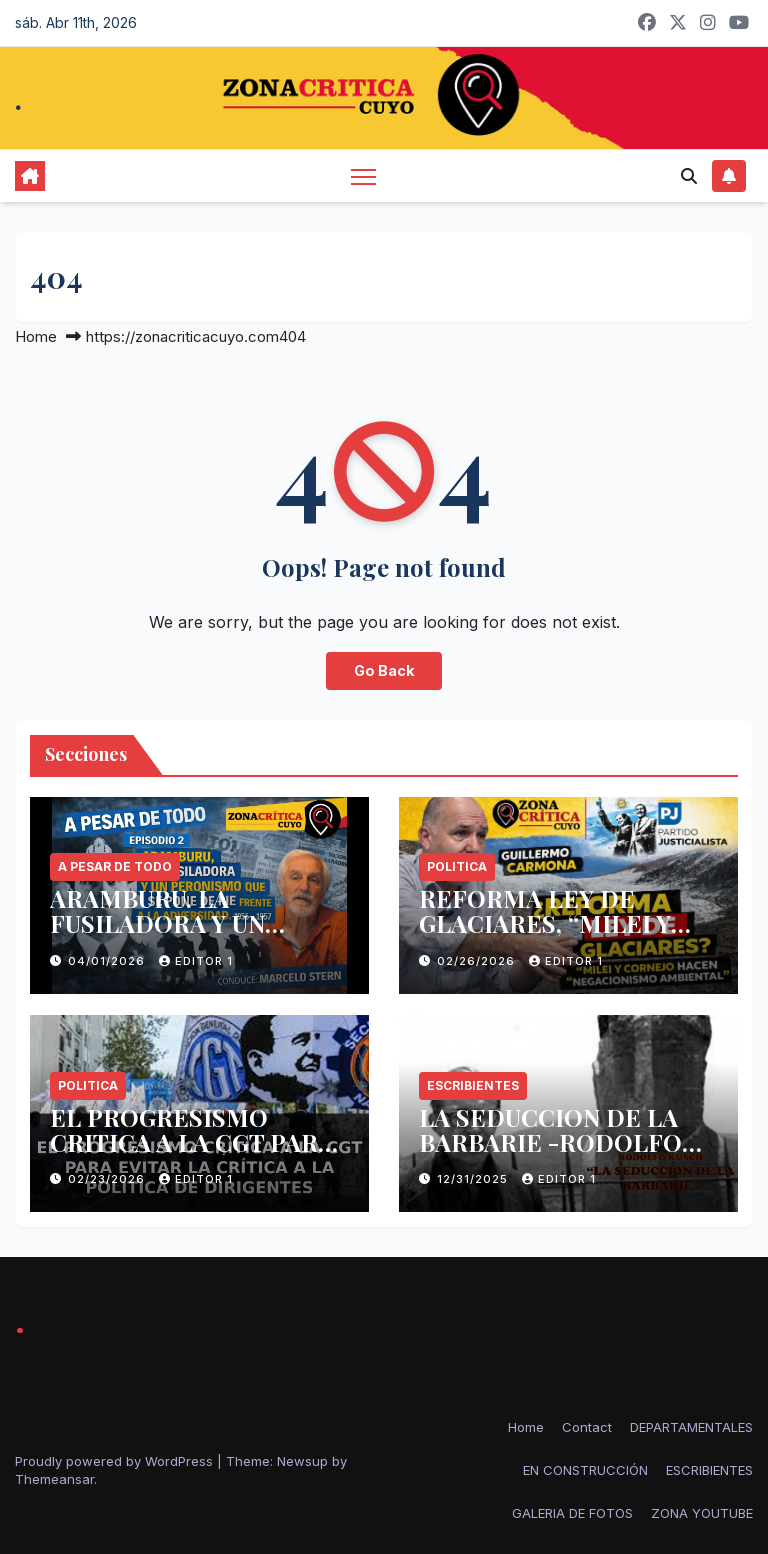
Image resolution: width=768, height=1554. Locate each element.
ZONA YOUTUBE (702, 1513)
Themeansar (54, 1479)
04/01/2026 (108, 961)
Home (36, 336)
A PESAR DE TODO (115, 866)
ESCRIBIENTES (473, 1085)
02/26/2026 (478, 961)
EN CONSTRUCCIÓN (585, 1470)
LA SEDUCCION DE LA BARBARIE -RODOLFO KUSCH (550, 1142)
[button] (689, 176)
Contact (587, 1427)
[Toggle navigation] (363, 175)
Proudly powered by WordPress (116, 1461)
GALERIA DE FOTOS (572, 1513)
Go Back (384, 670)
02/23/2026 (108, 1179)
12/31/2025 (474, 1179)
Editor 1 (196, 961)
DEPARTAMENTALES (691, 1427)
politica (457, 866)
